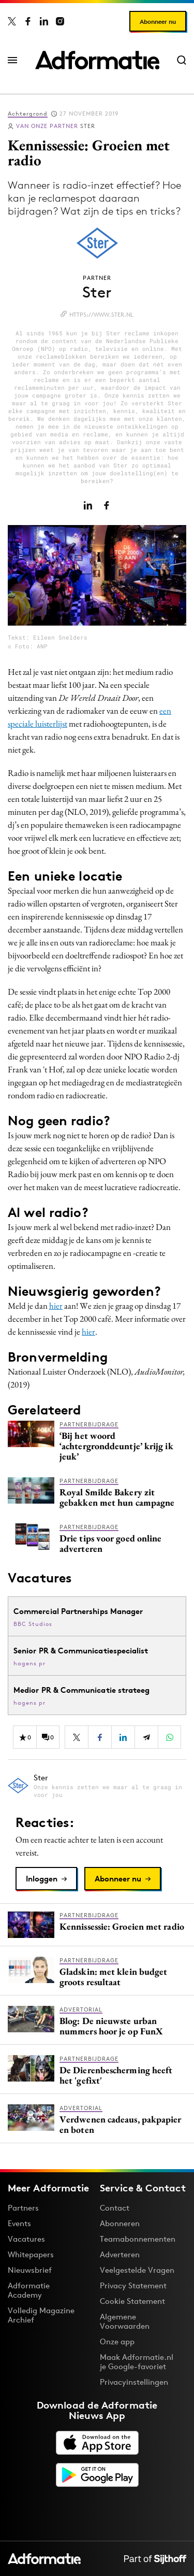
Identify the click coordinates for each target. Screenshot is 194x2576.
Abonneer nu (158, 21)
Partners (23, 2208)
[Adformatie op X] (12, 21)
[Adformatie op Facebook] (28, 21)
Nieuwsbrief (30, 2270)
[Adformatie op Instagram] (60, 21)
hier (56, 1305)
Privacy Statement (133, 2285)
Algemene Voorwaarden (125, 2321)
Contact (114, 2208)
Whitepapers (31, 2254)
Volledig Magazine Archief (41, 2315)
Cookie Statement (132, 2301)
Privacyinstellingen (134, 2382)
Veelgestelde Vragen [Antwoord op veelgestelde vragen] (137, 2270)
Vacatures (26, 2239)
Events (19, 2223)
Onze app (117, 2341)
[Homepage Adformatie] (97, 60)
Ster (55, 126)
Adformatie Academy (29, 2290)
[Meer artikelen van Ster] (97, 1785)
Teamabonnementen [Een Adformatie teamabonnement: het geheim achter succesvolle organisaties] (137, 2239)
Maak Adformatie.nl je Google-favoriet (136, 2361)
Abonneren (120, 2223)
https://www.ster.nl (101, 314)
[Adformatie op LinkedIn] (44, 21)
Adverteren (120, 2254)
